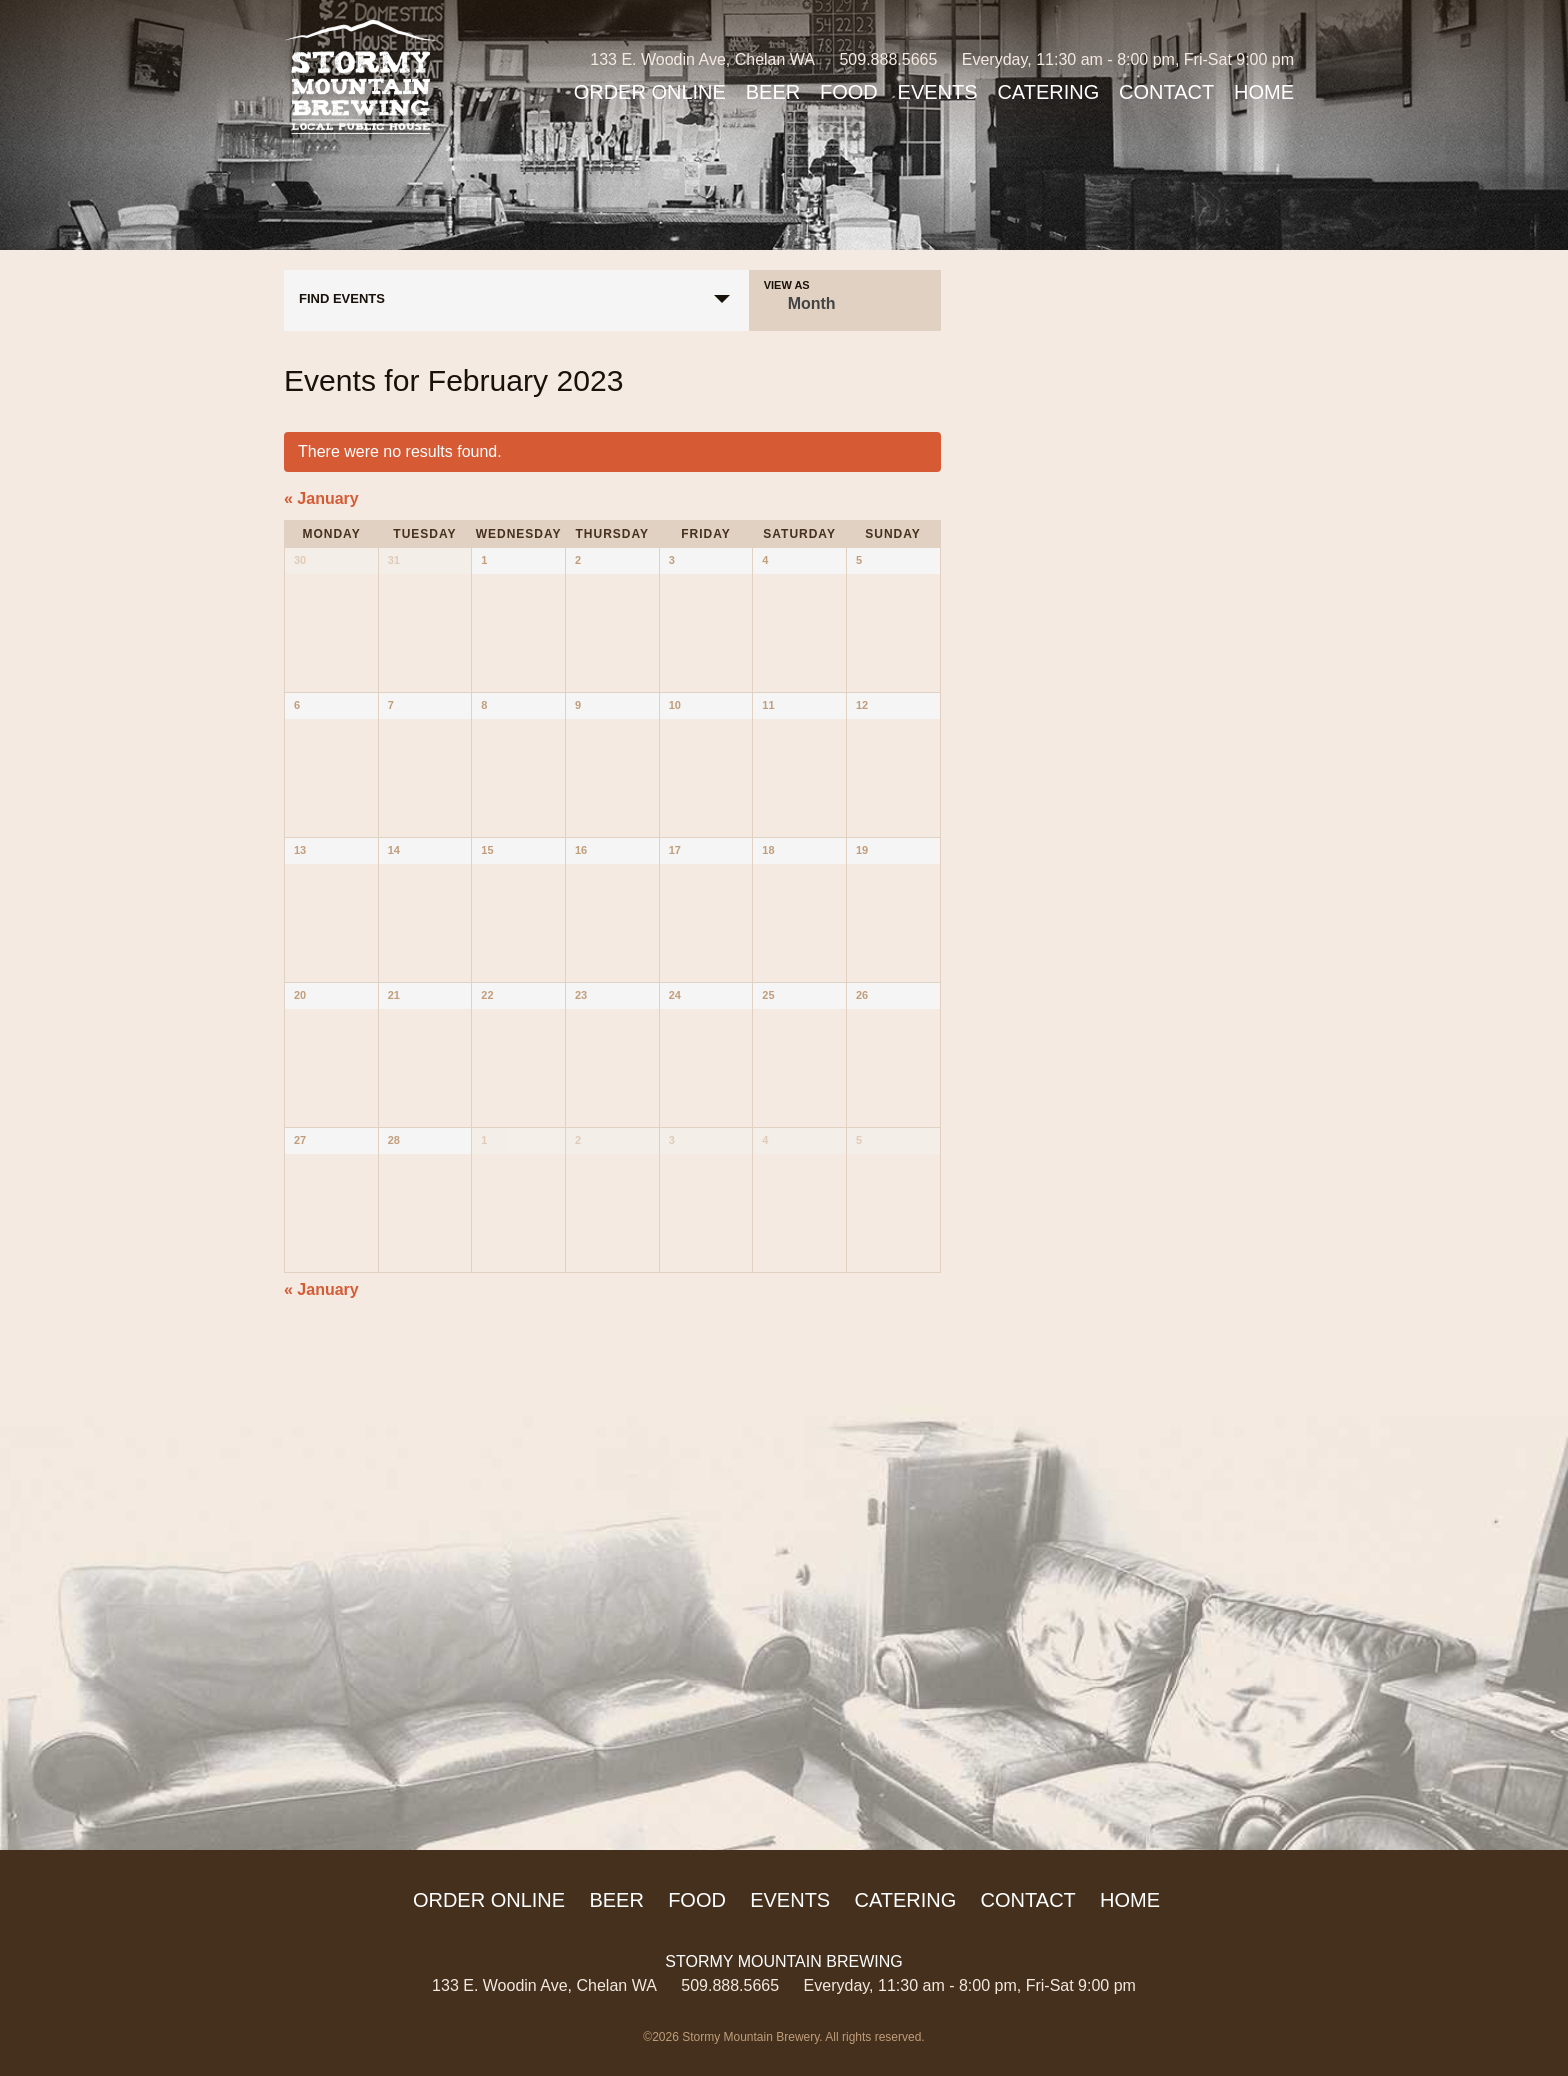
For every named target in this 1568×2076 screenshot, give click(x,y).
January (321, 498)
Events (938, 92)
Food (849, 92)
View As (787, 285)
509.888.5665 (888, 59)
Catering (1048, 92)
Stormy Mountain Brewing (361, 77)
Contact (1166, 92)
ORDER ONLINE (650, 92)
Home (1264, 92)
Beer (773, 92)
